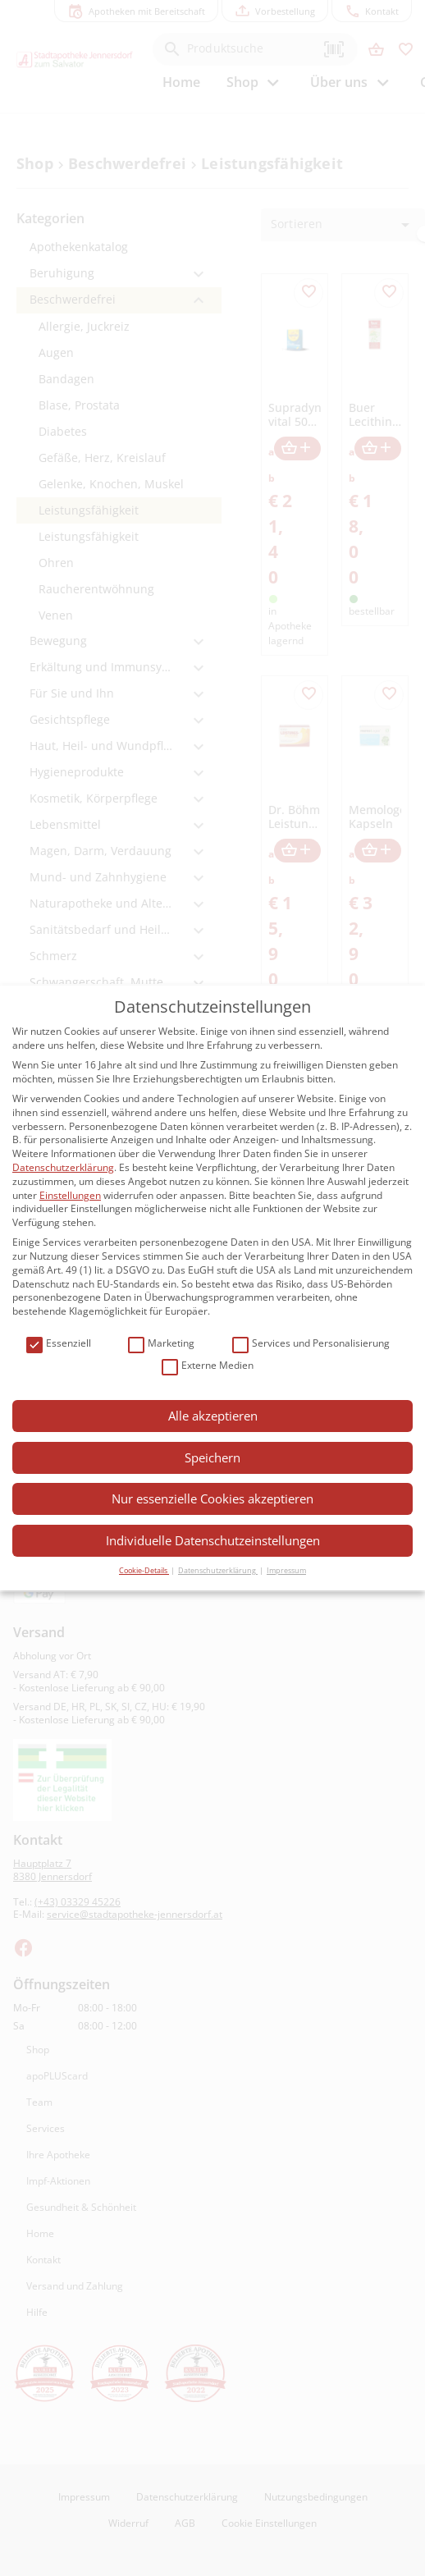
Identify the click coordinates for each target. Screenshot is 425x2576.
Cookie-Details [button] (144, 1570)
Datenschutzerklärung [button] (218, 1570)
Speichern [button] (212, 1457)
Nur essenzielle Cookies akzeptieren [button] (212, 1498)
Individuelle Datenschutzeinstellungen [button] (213, 1540)
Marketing (161, 1344)
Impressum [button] (286, 1570)
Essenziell (58, 1344)
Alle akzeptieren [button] (213, 1415)
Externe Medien (208, 1366)
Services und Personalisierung (311, 1344)
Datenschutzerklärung (63, 1167)
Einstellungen (70, 1195)
